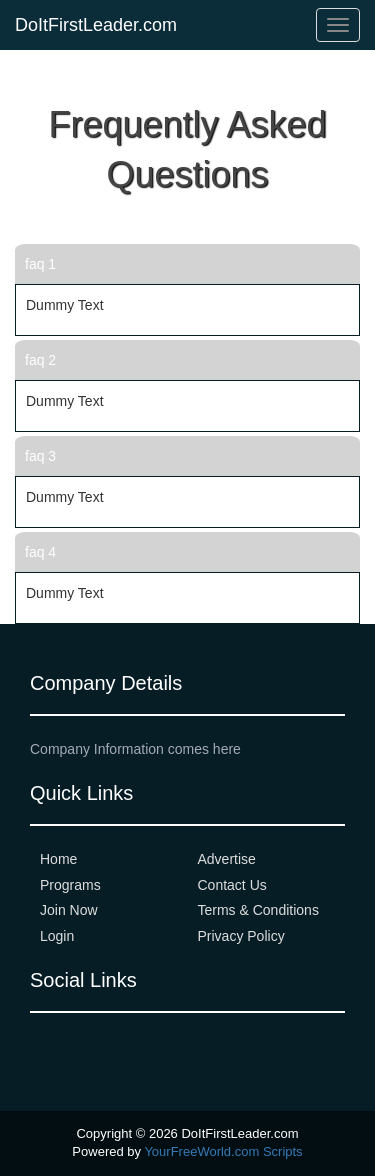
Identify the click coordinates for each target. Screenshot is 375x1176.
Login (57, 936)
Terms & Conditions (258, 910)
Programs (70, 885)
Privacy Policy (241, 936)
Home (58, 859)
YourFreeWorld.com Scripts (223, 1151)
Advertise (227, 859)
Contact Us (232, 885)
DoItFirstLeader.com (96, 25)
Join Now (69, 910)
